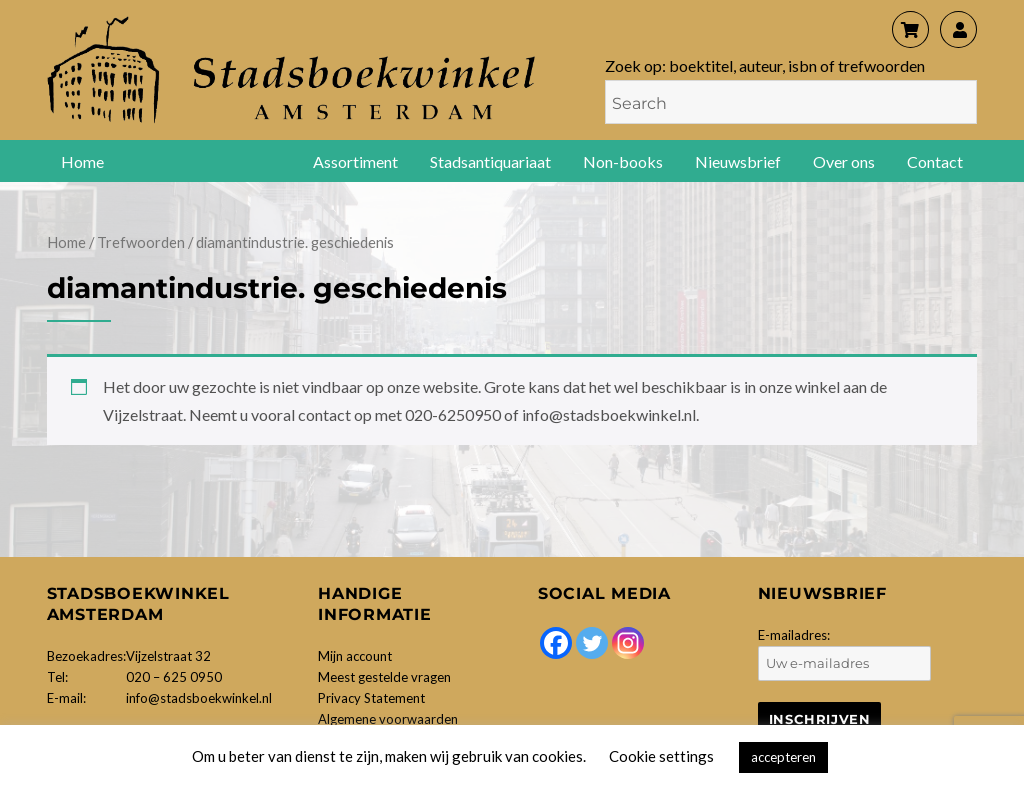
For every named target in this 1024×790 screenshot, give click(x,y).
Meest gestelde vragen (384, 677)
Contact (935, 161)
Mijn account (355, 656)
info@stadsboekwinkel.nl (199, 698)
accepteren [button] (783, 757)
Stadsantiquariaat (490, 161)
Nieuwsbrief (738, 161)
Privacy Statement (371, 698)
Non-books (623, 161)
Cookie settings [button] (661, 756)
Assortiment (355, 161)
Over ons (844, 161)
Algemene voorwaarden (388, 719)
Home (82, 161)
